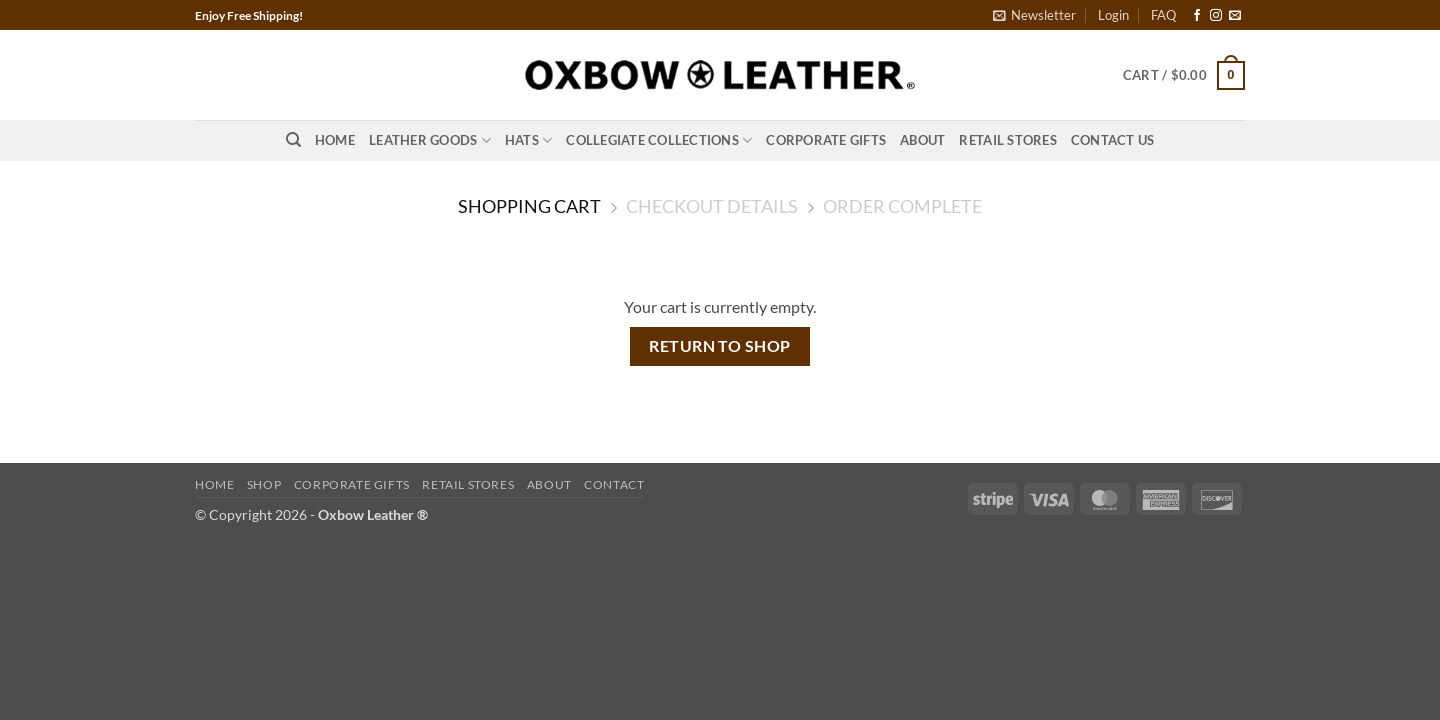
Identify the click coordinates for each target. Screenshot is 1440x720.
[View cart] (1184, 76)
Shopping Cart (529, 206)
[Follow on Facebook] (1197, 16)
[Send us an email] (1235, 16)
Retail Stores (1007, 140)
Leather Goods (430, 140)
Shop (264, 484)
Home (335, 140)
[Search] (293, 140)
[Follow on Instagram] (1216, 16)
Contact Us (1113, 140)
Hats (528, 140)
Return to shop (720, 346)
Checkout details (712, 206)
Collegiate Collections (659, 140)
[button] (1034, 15)
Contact (614, 484)
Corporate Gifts (826, 140)
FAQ (1163, 15)
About (922, 140)
